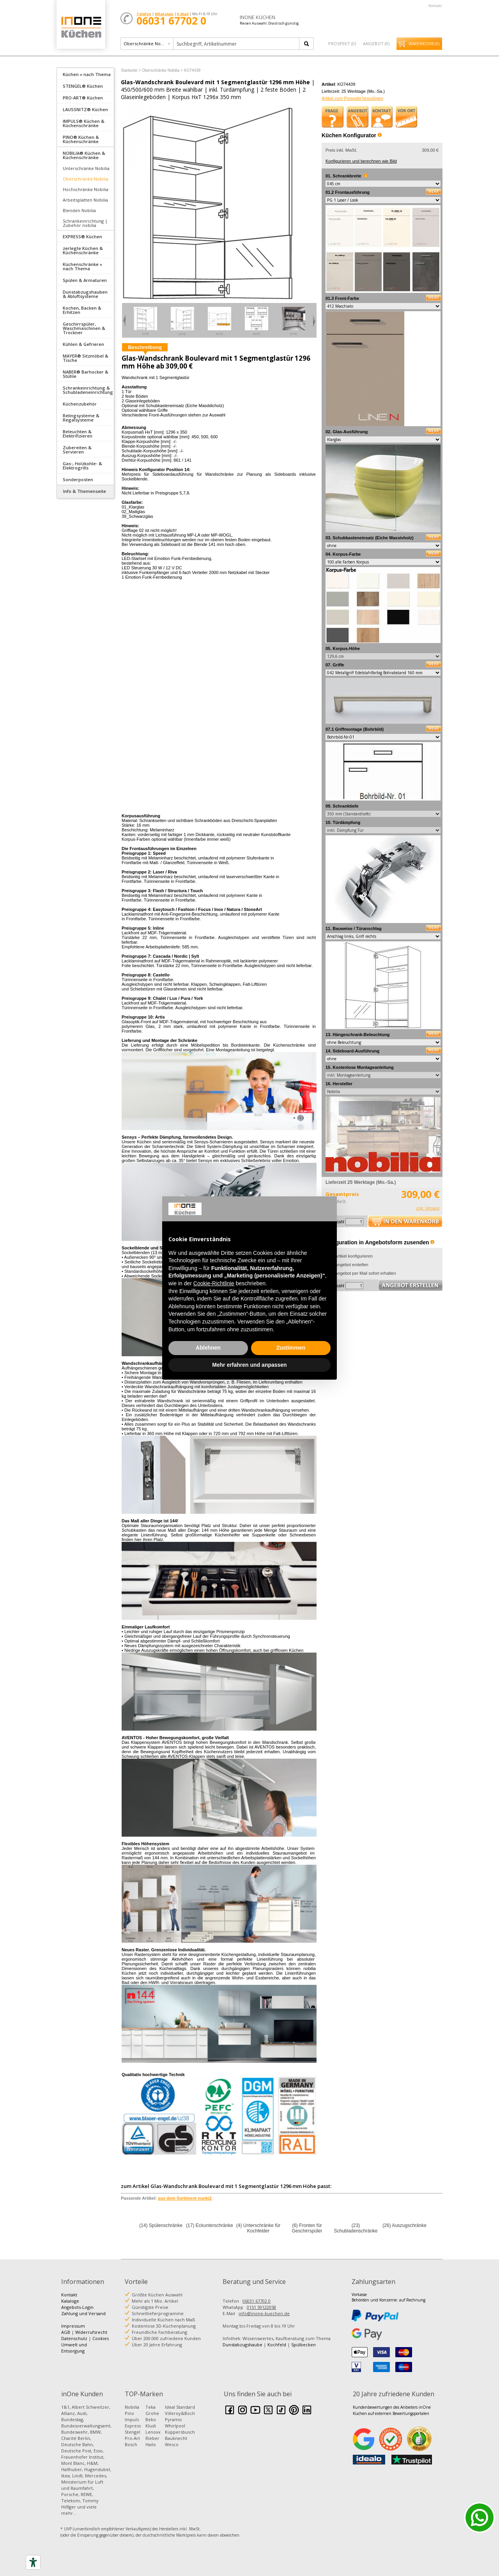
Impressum (73, 2326)
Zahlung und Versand (83, 2313)
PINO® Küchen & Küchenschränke (81, 139)
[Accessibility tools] (33, 2562)
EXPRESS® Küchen (82, 236)
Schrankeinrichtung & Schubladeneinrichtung (88, 390)
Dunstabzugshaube (242, 2344)
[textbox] (237, 43)
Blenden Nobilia (79, 210)
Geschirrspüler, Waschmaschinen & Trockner (84, 328)
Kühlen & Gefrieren (83, 344)
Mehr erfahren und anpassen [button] (249, 1365)
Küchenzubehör (80, 404)
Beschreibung (145, 347)
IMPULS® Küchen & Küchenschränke (83, 123)
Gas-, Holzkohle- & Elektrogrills (82, 466)
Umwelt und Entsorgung (74, 2348)
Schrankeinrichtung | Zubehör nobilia (85, 223)
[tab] (85, 74)
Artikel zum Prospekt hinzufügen (352, 98)
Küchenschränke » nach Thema (82, 266)
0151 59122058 (261, 2307)
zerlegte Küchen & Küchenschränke (83, 250)
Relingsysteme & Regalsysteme (81, 418)
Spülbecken (303, 2344)
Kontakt (435, 5)
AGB (65, 2332)
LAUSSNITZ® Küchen (85, 109)
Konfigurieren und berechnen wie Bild (361, 161)
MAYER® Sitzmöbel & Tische (85, 358)
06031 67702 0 (256, 2301)
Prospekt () (342, 43)
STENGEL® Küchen (83, 86)
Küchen (81, 27)
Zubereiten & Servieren (77, 450)
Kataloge (70, 2301)
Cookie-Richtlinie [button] (213, 1283)
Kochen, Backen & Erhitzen (82, 310)
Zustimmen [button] (291, 1348)
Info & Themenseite (84, 491)
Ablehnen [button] (208, 1348)
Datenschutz (74, 2338)
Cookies (100, 2338)
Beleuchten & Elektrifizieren (77, 434)
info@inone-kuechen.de (264, 2313)
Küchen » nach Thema (87, 74)
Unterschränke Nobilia (86, 168)
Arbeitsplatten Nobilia (85, 200)
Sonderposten (78, 479)
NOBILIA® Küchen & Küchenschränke (84, 155)
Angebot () (376, 43)
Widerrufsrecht (91, 2332)
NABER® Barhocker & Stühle (85, 374)
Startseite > (131, 70)
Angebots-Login (77, 2307)
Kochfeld (276, 2344)
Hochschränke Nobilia (85, 189)
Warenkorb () (424, 43)
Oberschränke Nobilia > (162, 70)
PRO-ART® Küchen (83, 98)
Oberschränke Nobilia (85, 179)
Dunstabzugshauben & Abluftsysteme (85, 294)
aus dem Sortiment (185, 2198)
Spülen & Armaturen (85, 280)
